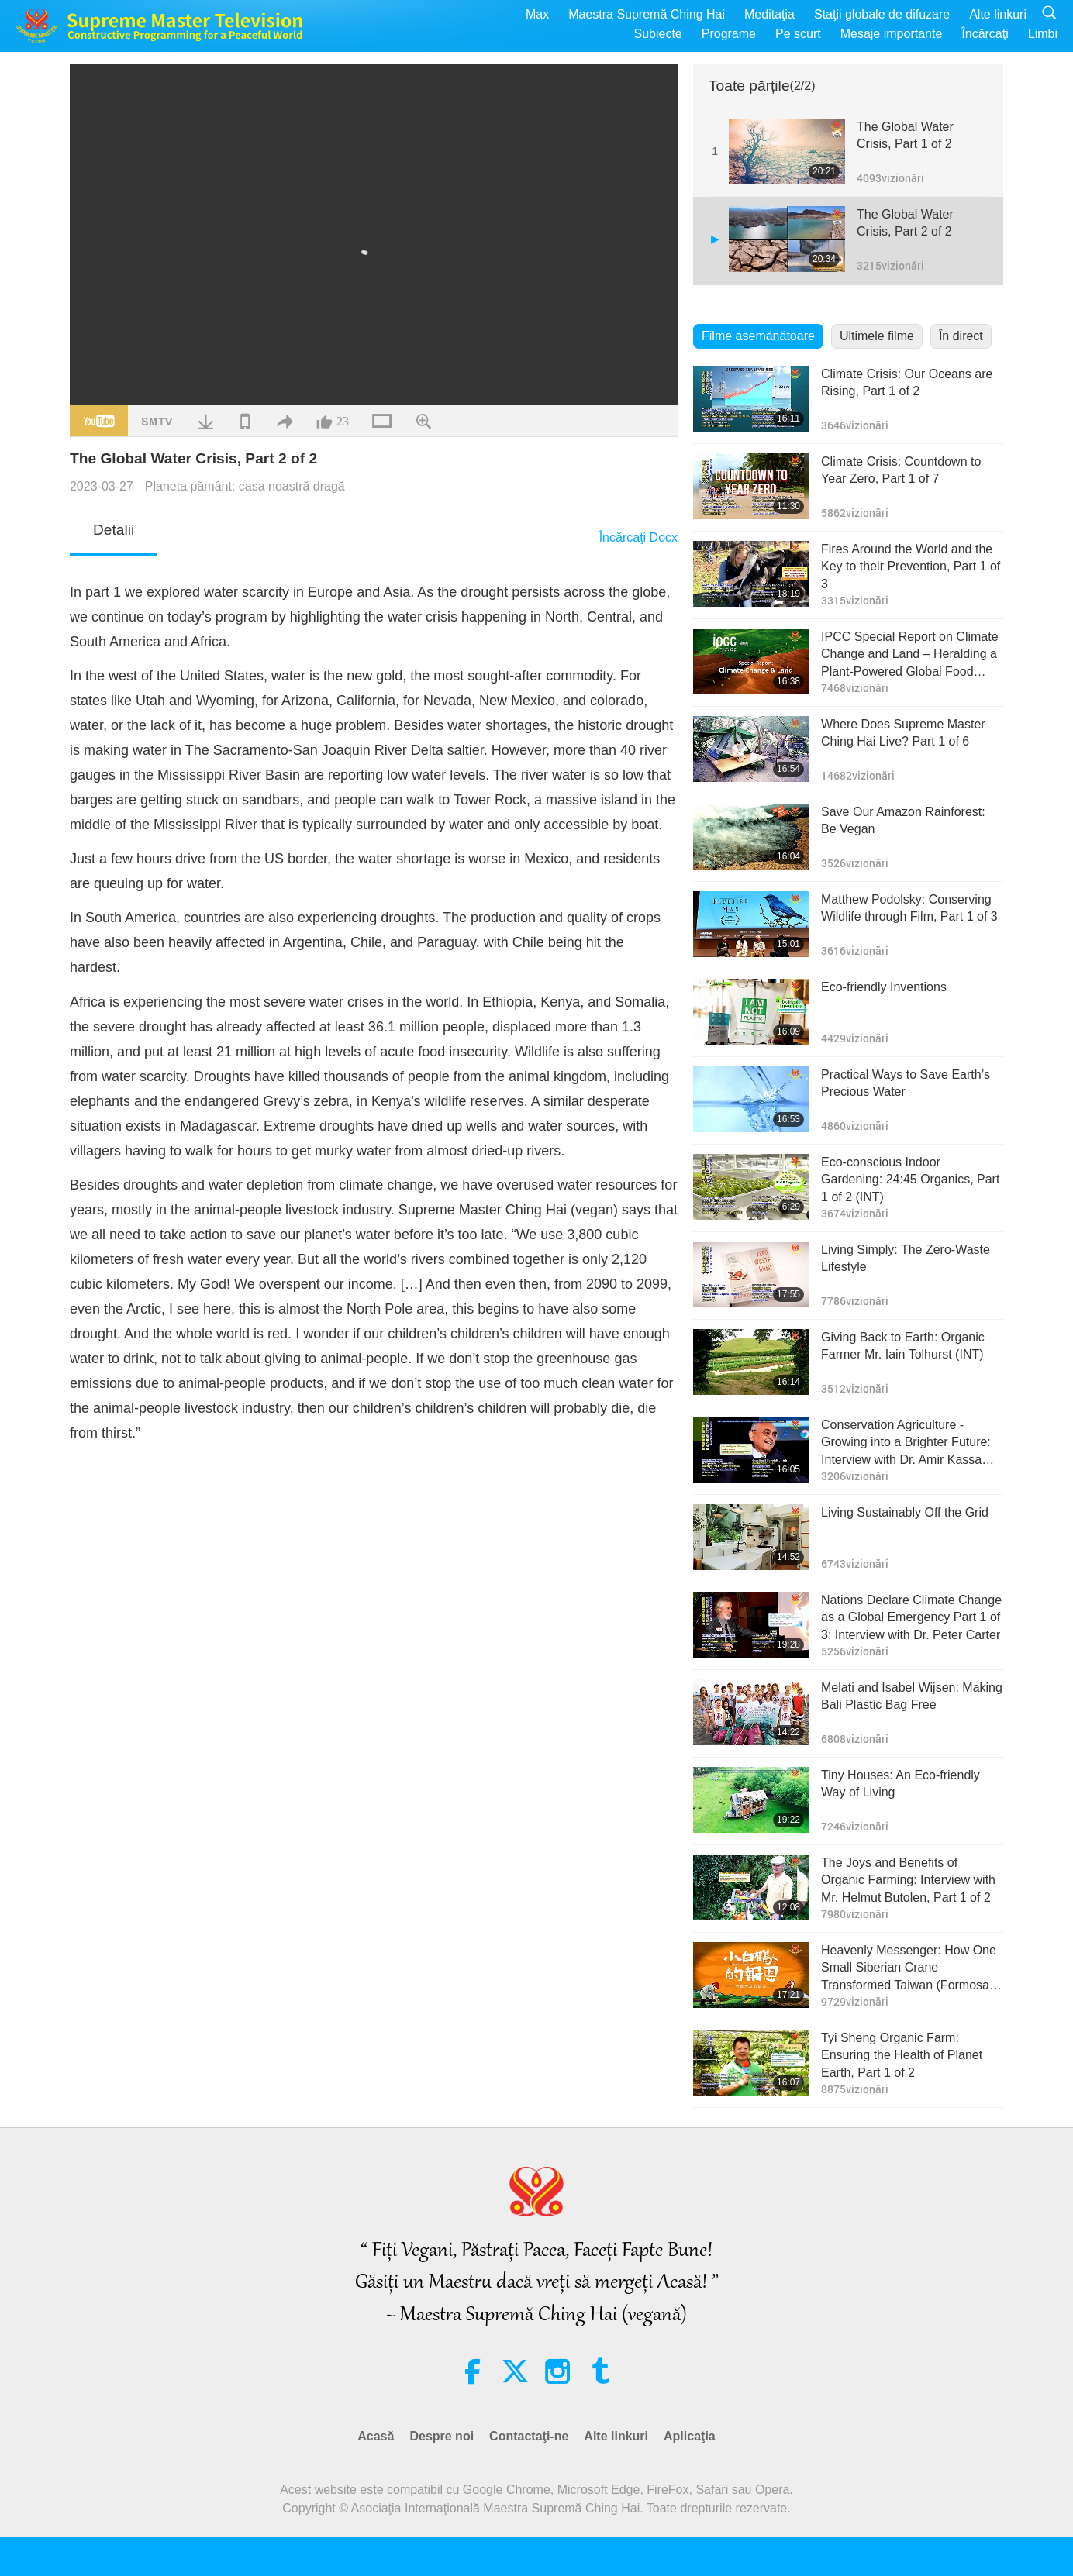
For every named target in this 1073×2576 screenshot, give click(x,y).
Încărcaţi (984, 33)
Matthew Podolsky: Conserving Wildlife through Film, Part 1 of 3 (909, 908)
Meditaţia (769, 14)
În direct (961, 336)
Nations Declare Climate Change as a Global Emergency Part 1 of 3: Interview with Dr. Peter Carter (911, 1617)
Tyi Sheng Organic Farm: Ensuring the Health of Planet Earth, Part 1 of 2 (901, 2055)
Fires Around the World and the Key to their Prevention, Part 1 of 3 (910, 566)
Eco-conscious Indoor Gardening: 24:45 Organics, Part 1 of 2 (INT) (910, 1179)
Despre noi (441, 2436)
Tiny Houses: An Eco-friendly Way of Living (900, 1783)
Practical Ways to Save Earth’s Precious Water (905, 1083)
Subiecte (657, 33)
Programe (729, 33)
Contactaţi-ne (528, 2436)
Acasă (375, 2436)
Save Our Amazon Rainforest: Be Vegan (903, 820)
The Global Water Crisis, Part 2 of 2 (905, 223)
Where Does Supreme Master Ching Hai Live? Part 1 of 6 (903, 733)
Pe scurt (798, 33)
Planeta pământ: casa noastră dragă (245, 486)
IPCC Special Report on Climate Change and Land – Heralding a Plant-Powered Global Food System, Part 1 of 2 (910, 655)
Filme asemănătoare (758, 336)
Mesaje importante (891, 33)
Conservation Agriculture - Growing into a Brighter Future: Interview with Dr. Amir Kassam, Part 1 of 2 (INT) (908, 1443)
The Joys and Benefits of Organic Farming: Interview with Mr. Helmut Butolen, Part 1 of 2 (908, 1880)
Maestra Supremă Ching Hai (646, 14)
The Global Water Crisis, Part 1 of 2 (905, 135)
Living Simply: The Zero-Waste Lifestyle (905, 1258)
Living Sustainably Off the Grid (904, 1512)
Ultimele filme (877, 336)
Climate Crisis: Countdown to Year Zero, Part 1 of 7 (901, 470)
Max (537, 14)
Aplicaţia (690, 2436)
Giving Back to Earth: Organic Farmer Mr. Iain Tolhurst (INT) (903, 1346)
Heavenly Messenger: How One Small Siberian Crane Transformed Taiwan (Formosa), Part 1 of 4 (909, 1969)
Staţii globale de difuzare (882, 14)
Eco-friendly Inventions (884, 987)
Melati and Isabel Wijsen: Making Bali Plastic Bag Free (911, 1696)
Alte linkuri (997, 14)
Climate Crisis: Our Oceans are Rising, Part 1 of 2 (906, 382)
